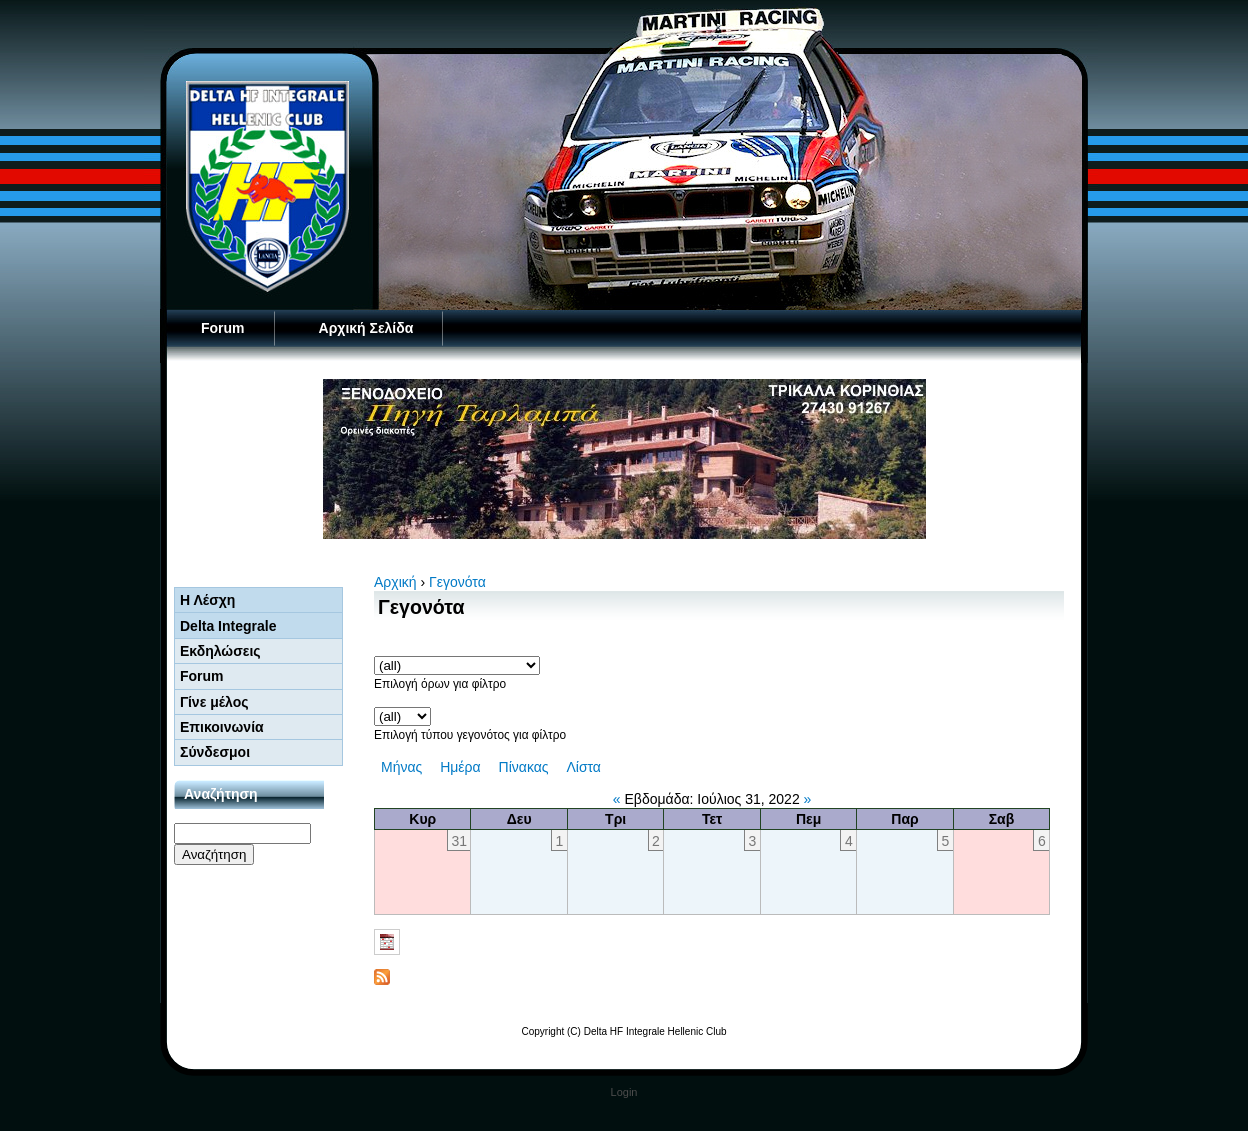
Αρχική (395, 582)
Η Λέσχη (207, 600)
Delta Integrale (228, 626)
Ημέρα (460, 767)
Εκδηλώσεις (220, 651)
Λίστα (583, 767)
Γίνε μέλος (214, 702)
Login (624, 1092)
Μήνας (401, 767)
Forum (223, 328)
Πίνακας (524, 767)
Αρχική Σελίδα (366, 328)
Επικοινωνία (222, 727)
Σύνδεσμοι (215, 752)
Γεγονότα (457, 582)
